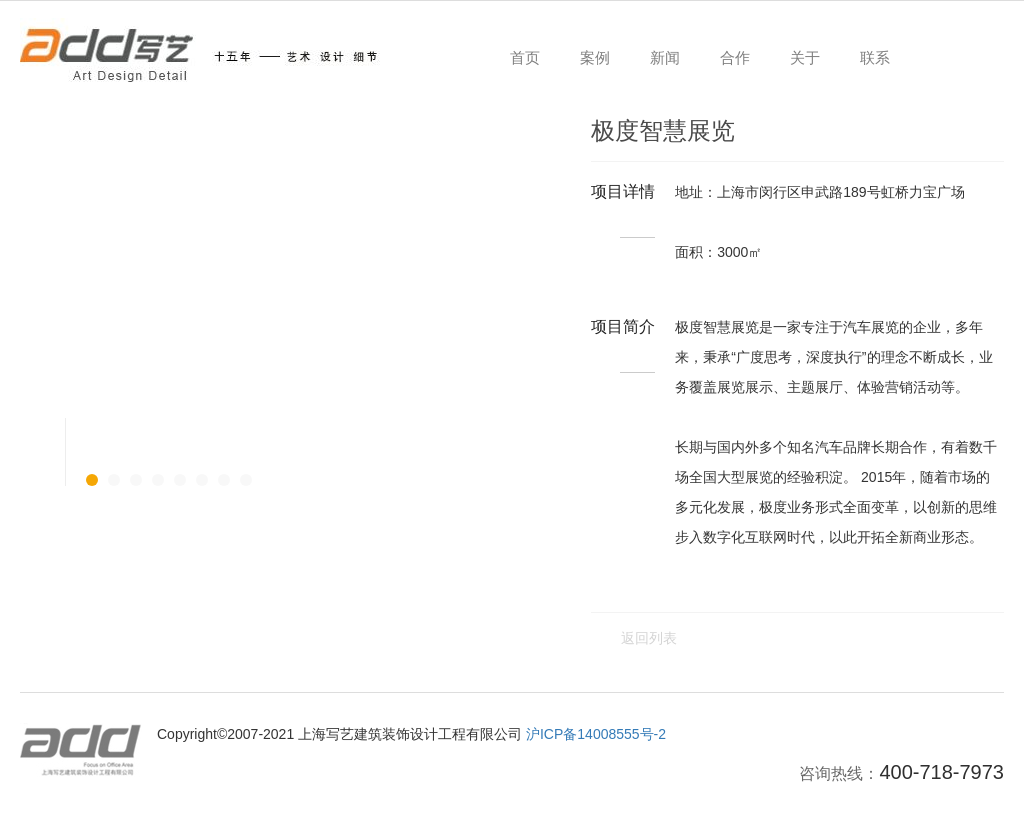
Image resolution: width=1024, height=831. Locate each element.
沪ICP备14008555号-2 (596, 734)
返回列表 (649, 638)
